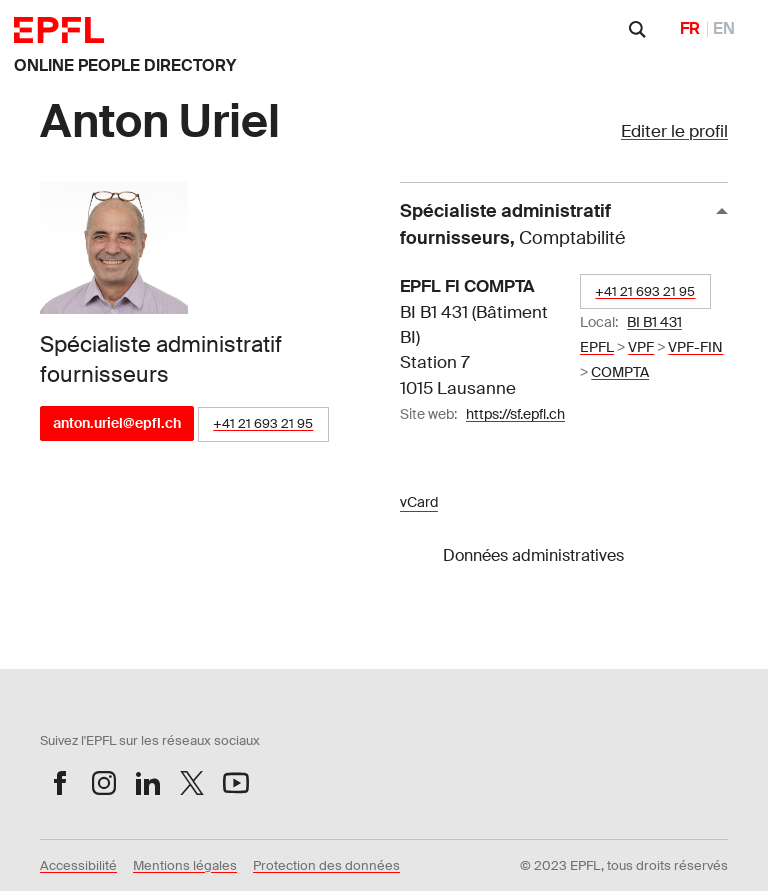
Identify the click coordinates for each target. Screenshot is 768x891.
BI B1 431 (654, 322)
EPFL (597, 347)
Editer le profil (674, 131)
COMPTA (620, 372)
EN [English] (724, 28)
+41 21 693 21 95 (263, 423)
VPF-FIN (695, 347)
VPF (641, 347)
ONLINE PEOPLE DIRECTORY (125, 65)
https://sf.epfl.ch (515, 414)
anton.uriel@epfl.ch (117, 423)
